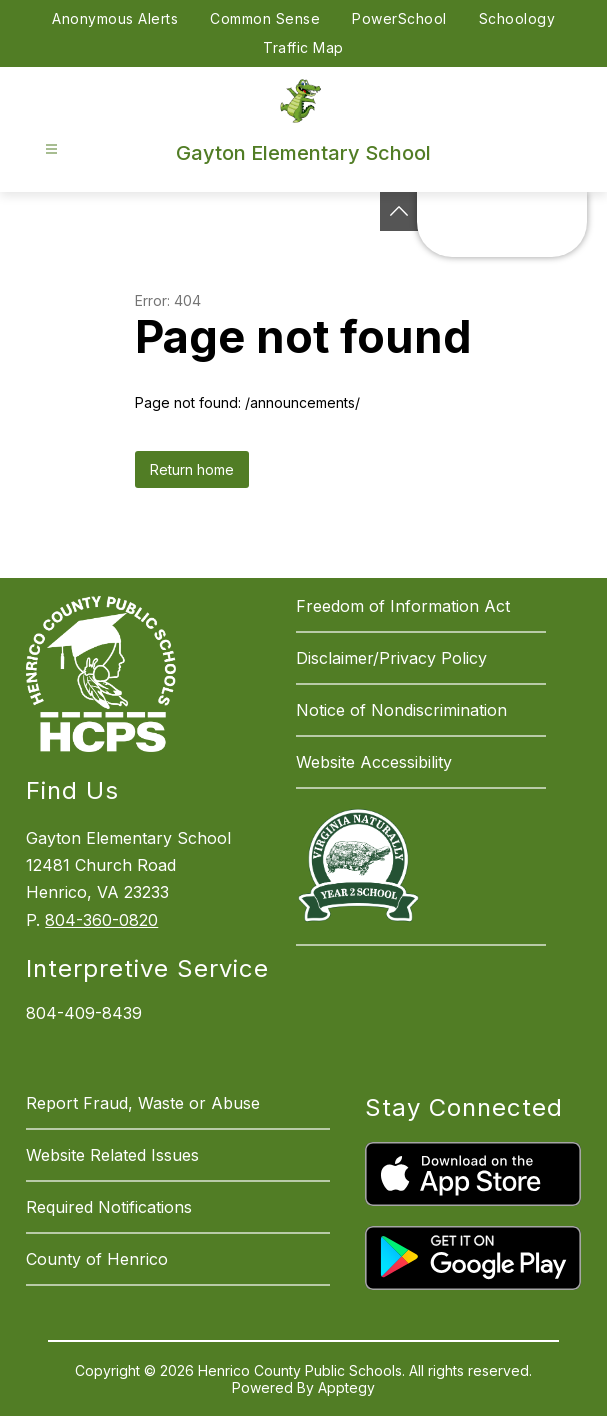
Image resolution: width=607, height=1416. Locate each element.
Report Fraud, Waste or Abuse (143, 1103)
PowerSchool (399, 18)
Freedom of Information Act (403, 606)
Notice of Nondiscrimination (401, 710)
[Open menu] (51, 149)
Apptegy (346, 1387)
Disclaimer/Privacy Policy (391, 658)
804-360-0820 (101, 920)
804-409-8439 (84, 1013)
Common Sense (265, 18)
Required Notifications (109, 1207)
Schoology (517, 18)
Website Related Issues (112, 1155)
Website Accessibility (374, 762)
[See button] (399, 211)
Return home (192, 469)
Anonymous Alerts (115, 18)
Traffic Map (303, 47)
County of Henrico (97, 1259)
